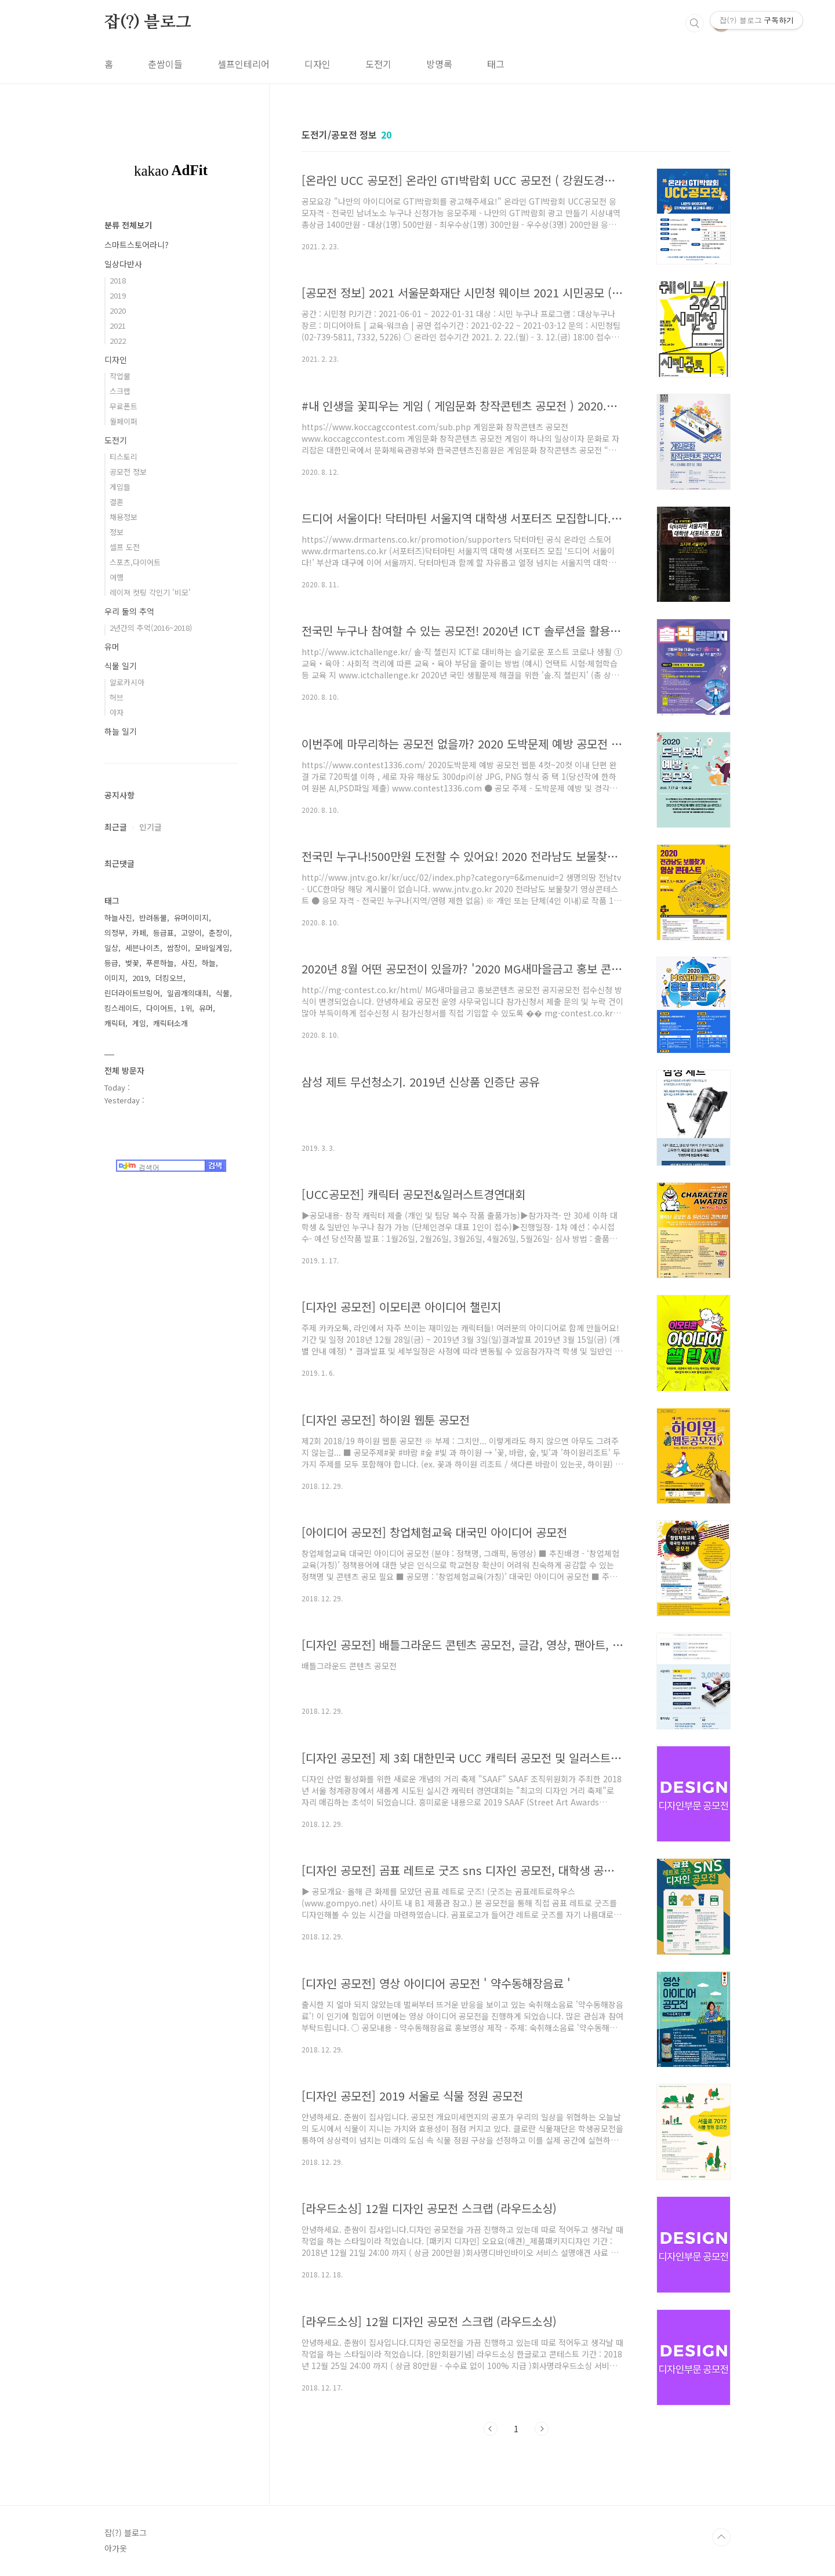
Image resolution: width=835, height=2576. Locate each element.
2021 (118, 325)
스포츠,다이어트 (135, 562)
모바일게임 (212, 947)
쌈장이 (177, 947)
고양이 (191, 932)
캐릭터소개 (170, 1023)
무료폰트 (123, 406)
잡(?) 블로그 (147, 22)
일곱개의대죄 (188, 992)
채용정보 (123, 516)
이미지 (114, 977)
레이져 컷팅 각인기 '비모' (150, 592)
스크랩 (120, 391)
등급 (111, 962)
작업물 (120, 376)
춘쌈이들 (165, 64)
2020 (118, 310)
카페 (139, 932)
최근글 (115, 827)
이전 (491, 2429)
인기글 (150, 827)
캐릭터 (114, 1023)
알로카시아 (127, 682)
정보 (117, 531)
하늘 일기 (120, 731)
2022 (118, 340)
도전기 (378, 64)
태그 (495, 64)
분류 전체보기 (128, 225)
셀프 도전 (125, 547)
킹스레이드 (121, 1007)
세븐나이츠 (142, 947)
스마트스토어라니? (136, 244)
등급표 (163, 932)
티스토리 (123, 456)
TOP (721, 2537)
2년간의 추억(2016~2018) (151, 627)
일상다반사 (123, 264)
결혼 (117, 501)
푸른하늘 (160, 962)
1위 (186, 1007)
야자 (117, 712)
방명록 (439, 64)
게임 (139, 1023)
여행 (117, 577)
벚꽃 (132, 962)
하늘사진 (118, 917)
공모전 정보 (128, 471)
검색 (694, 23)
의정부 (114, 932)
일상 (111, 947)
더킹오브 (169, 977)
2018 (118, 280)
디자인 (317, 64)
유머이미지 (191, 917)
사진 (188, 962)
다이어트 (160, 1007)
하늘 (209, 962)
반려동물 (153, 917)
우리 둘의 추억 (129, 611)
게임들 (120, 486)
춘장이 (219, 932)
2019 (118, 295)
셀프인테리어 (243, 64)
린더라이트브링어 (132, 992)
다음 (542, 2429)
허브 (117, 697)
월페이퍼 (123, 421)
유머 (111, 646)
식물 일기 (120, 665)
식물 (223, 992)
